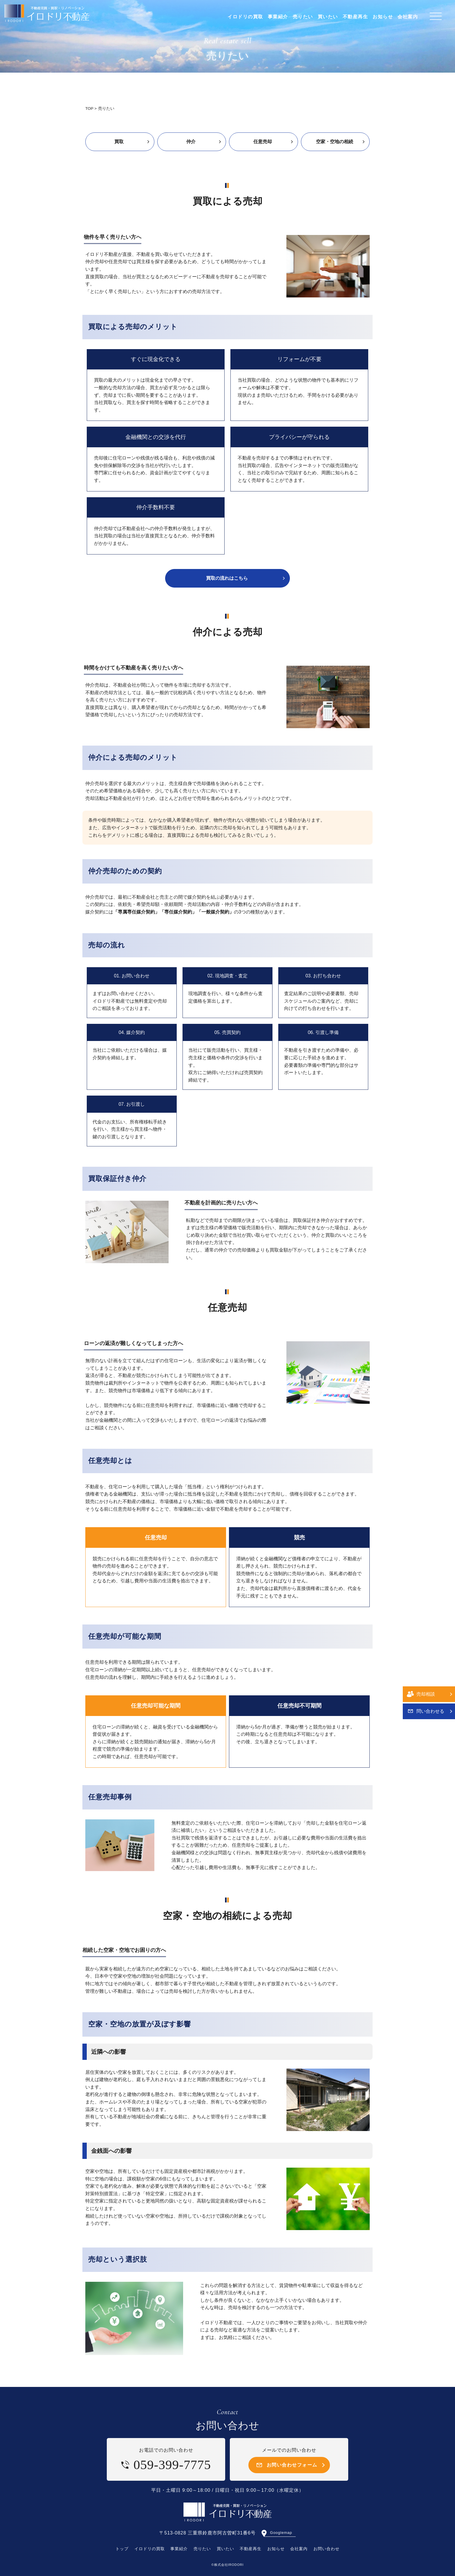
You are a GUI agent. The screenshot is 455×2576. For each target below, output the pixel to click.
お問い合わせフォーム (292, 2464)
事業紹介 (179, 2548)
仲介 (191, 141)
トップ (122, 2548)
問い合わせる (430, 1310)
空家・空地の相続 (334, 141)
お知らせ (276, 2548)
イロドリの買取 (149, 2548)
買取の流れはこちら (227, 578)
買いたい (225, 2548)
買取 (119, 141)
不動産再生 (250, 2548)
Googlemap (281, 2532)
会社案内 (299, 2548)
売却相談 (425, 1293)
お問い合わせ (326, 2548)
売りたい (202, 2548)
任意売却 (262, 141)
